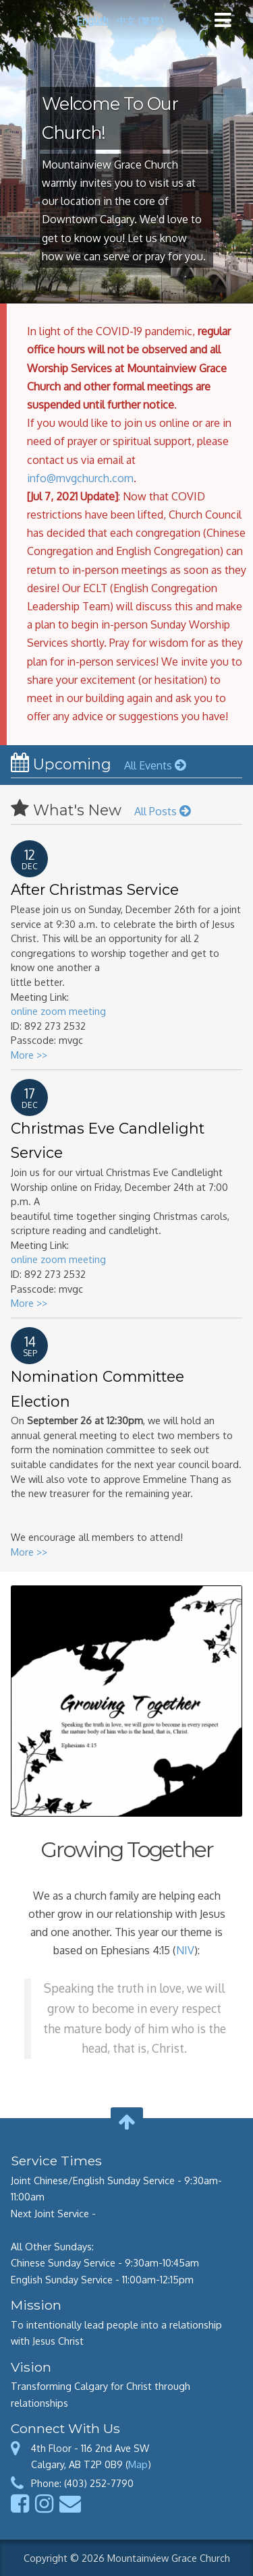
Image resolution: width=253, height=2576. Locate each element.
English (93, 20)
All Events (155, 765)
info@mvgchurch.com (80, 478)
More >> (29, 1055)
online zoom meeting (58, 1011)
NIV (185, 1950)
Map (138, 2464)
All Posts (162, 811)
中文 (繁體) (140, 20)
